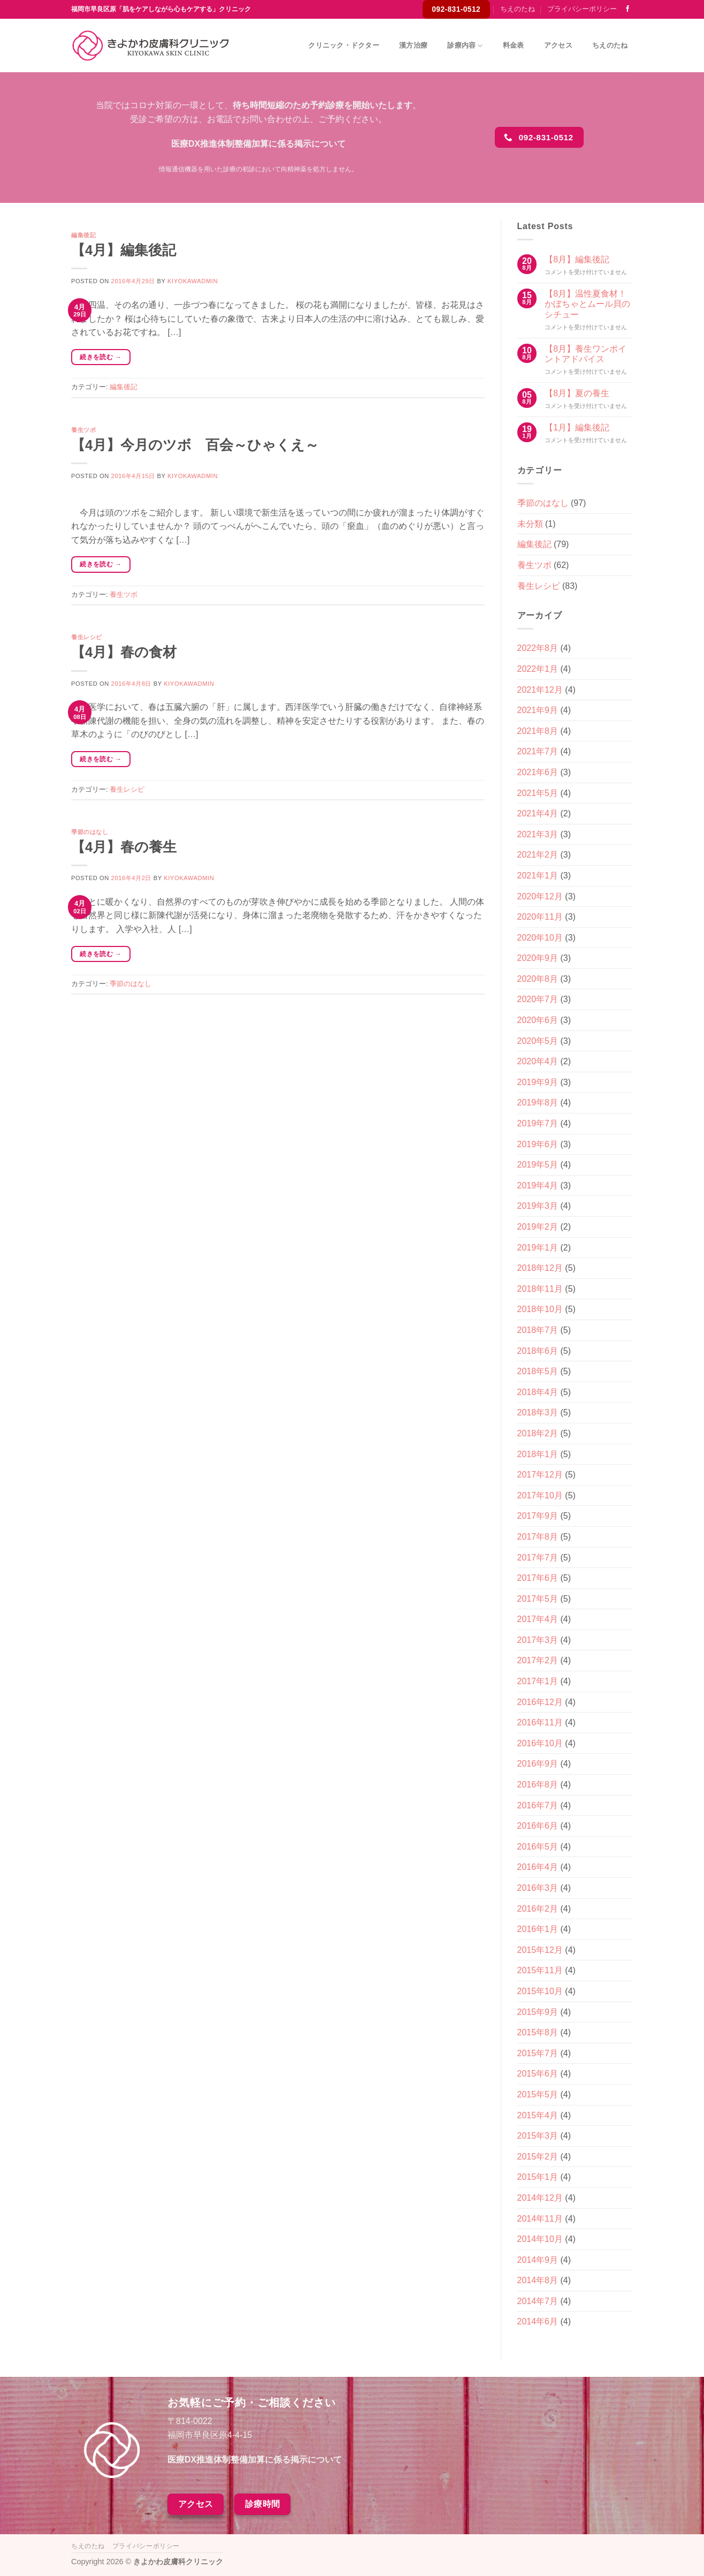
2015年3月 (537, 2135)
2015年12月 (540, 1949)
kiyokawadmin (192, 281)
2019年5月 (537, 1164)
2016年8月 (537, 1784)
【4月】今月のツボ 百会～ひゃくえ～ (195, 444)
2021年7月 (537, 751)
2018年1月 (537, 1454)
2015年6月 (537, 2073)
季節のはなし (89, 832)
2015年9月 (537, 2012)
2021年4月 (537, 813)
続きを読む (100, 357)
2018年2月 (537, 1433)
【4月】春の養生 (124, 846)
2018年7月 (537, 1330)
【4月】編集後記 (123, 250)
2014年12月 (540, 2197)
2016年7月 (537, 1805)
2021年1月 (537, 875)
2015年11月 (540, 1970)
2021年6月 (537, 772)
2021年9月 (537, 710)
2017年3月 (537, 1640)
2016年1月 (537, 1929)
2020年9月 (537, 958)
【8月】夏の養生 (577, 393)
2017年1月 (537, 1681)
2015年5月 (537, 2094)
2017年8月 (537, 1536)
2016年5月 (537, 1846)
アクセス (558, 45)
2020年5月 (537, 1040)
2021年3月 (537, 834)
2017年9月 (537, 1515)
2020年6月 (537, 1020)
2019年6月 (537, 1144)
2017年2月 (537, 1660)
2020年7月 (537, 999)
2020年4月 (537, 1061)
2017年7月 (537, 1557)
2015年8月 (537, 2032)
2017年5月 (537, 1598)
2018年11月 (540, 1288)
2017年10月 (540, 1495)
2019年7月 (537, 1123)
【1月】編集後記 (577, 427)
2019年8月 (537, 1102)
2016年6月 (537, 1825)
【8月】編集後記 (577, 259)
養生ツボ (83, 430)
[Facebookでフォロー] (627, 9)
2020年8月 (537, 978)
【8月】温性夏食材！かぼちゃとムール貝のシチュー (587, 304)
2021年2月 (537, 854)
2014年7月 (537, 2301)
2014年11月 (540, 2218)
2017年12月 (540, 1474)
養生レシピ (86, 637)
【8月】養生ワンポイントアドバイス (585, 353)
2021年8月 (537, 731)
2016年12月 (540, 1702)
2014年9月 (537, 2259)
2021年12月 (540, 689)
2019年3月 (537, 1205)
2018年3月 (537, 1412)
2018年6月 (537, 1350)
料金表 (513, 45)
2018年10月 (540, 1309)
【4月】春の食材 (124, 652)
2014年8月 (537, 2280)
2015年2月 (537, 2156)
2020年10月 (540, 937)
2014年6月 (537, 2321)
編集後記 (83, 235)
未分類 (530, 523)
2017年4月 (537, 1619)
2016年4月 (537, 1867)
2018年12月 (540, 1267)
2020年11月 (540, 916)
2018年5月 (537, 1371)
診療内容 (465, 46)
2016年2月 (537, 1908)
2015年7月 (537, 2053)
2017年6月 (537, 1577)
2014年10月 (540, 2239)
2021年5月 (537, 793)
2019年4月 (537, 1185)
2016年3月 (537, 1887)
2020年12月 (540, 896)
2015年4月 (537, 2115)
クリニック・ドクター (343, 45)
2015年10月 (540, 1991)
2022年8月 (537, 648)
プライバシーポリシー (582, 9)
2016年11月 (540, 1722)
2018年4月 (537, 1392)
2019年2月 (537, 1226)
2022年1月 (537, 668)
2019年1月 (537, 1247)
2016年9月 (537, 1763)
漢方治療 (413, 45)
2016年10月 (540, 1743)
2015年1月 (537, 2176)
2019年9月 (537, 1082)
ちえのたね (517, 9)
